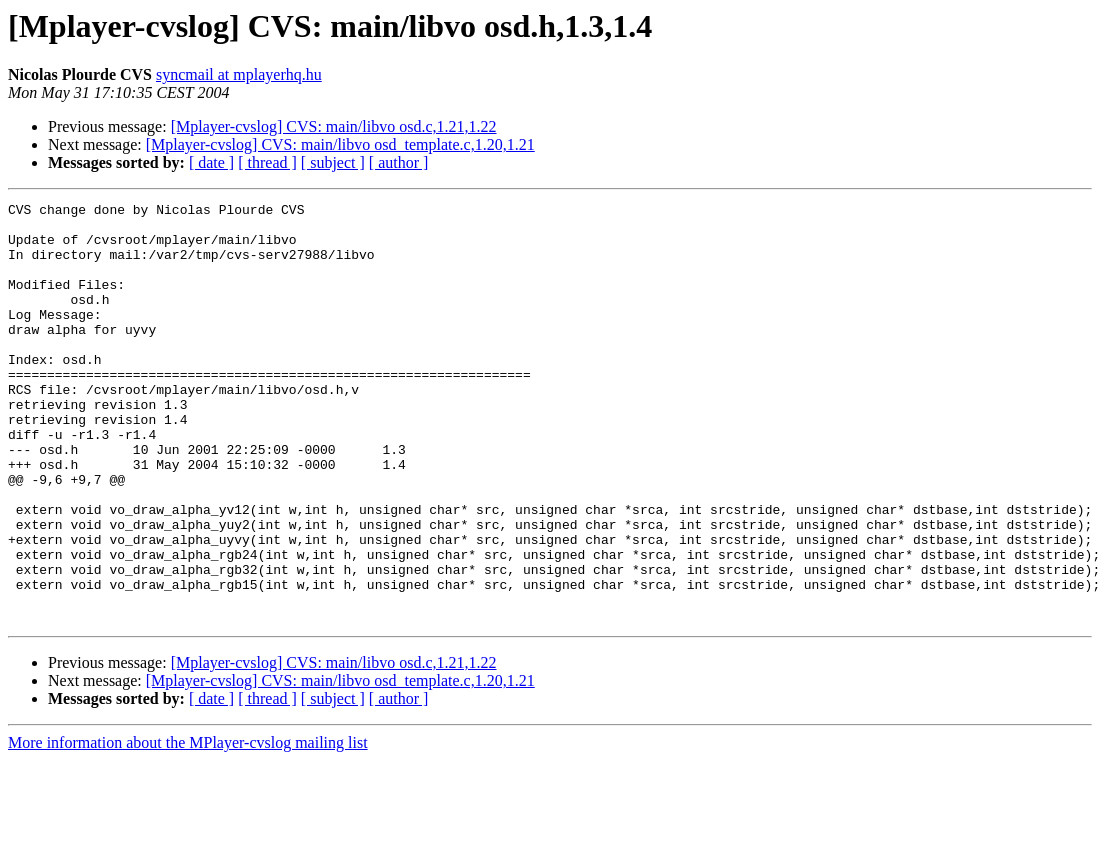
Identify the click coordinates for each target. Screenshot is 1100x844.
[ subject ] (333, 162)
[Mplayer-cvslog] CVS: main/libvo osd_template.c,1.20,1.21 (340, 144)
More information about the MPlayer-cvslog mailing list (188, 826)
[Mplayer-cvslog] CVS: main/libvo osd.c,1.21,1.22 (334, 126)
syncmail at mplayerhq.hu (239, 74)
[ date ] (211, 162)
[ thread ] (267, 162)
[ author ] (399, 162)
